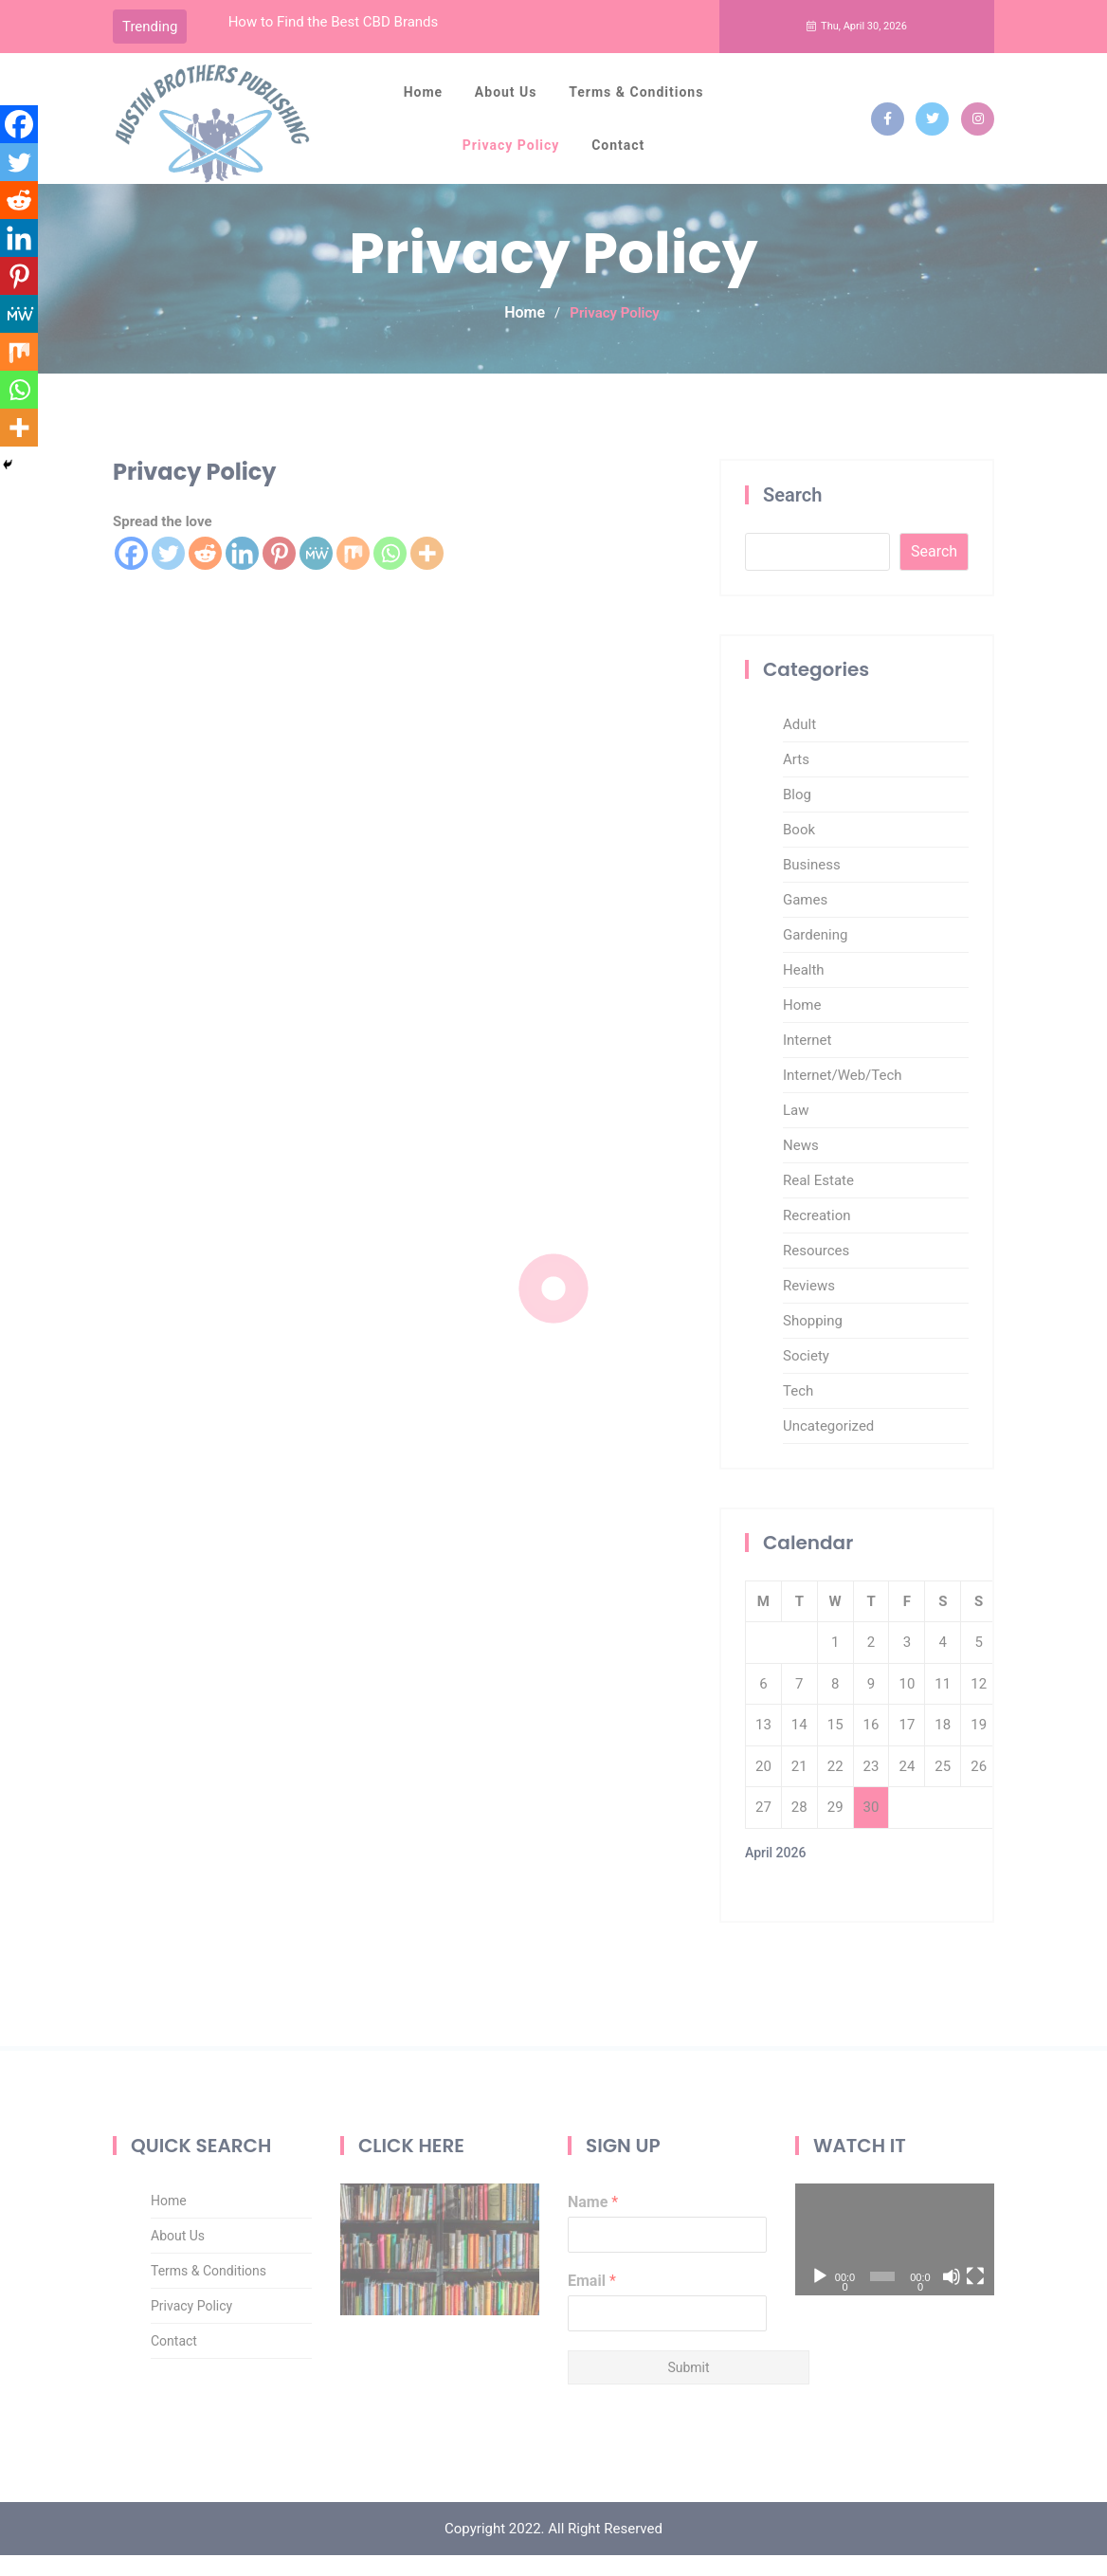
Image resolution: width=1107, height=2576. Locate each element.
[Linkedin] (19, 238)
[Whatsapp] (19, 390)
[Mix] (19, 352)
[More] (19, 428)
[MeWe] (19, 314)
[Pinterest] (19, 276)
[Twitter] (19, 162)
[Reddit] (19, 200)
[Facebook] (19, 124)
